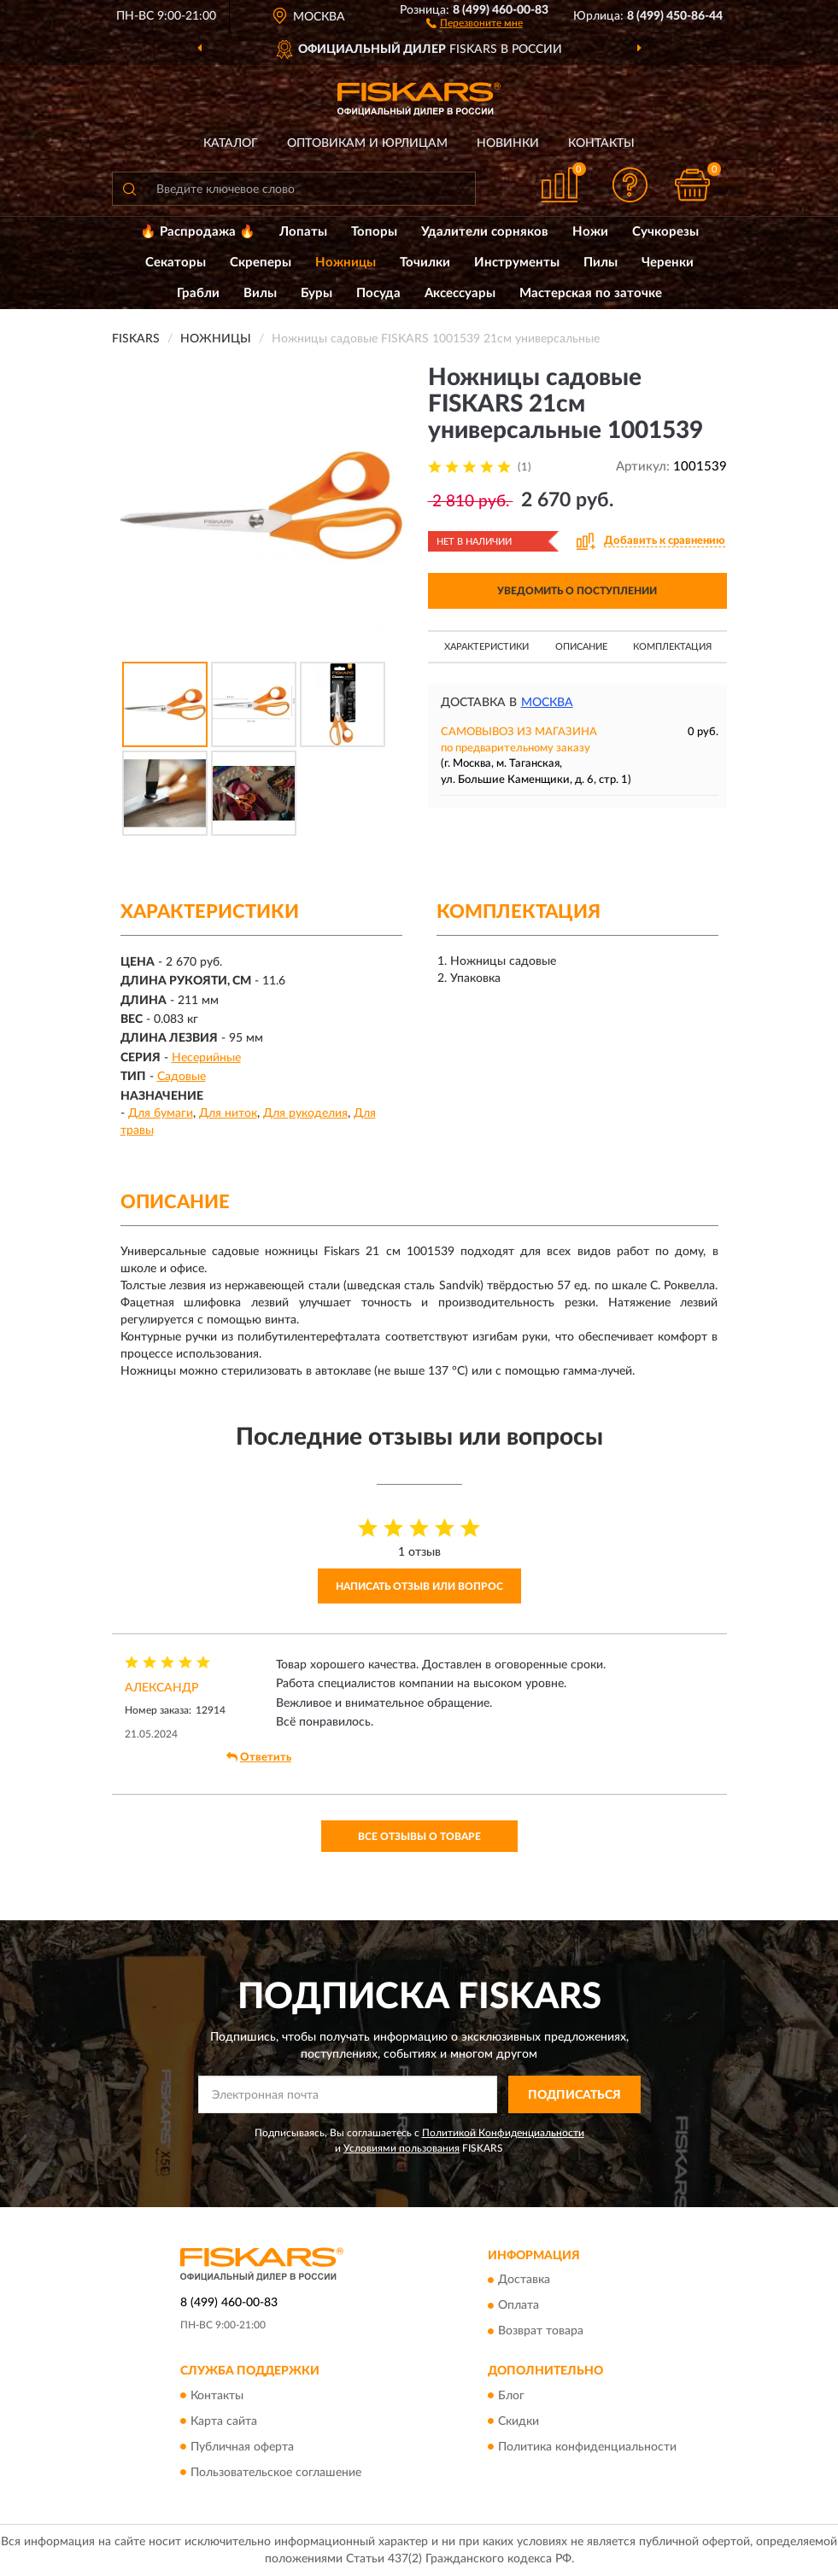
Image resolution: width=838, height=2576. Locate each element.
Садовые (181, 1077)
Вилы (260, 293)
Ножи (590, 231)
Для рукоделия (305, 1113)
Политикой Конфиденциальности (503, 2133)
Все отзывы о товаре (419, 1836)
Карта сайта (223, 2421)
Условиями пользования (401, 2148)
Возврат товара (540, 2332)
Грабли (198, 293)
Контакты (601, 143)
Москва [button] (547, 703)
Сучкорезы (665, 231)
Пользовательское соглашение (275, 2473)
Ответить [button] (258, 1757)
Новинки (508, 143)
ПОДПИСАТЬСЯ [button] (574, 2095)
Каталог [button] (230, 143)
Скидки (518, 2421)
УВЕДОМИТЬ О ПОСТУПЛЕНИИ (577, 591)
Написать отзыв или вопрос (419, 1586)
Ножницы (345, 262)
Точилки (425, 262)
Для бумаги (160, 1113)
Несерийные (206, 1058)
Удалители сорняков (484, 231)
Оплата (518, 2306)
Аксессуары (460, 293)
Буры (316, 293)
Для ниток (228, 1113)
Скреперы (260, 262)
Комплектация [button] (672, 646)
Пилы (600, 262)
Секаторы (175, 262)
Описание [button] (581, 646)
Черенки (668, 262)
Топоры (374, 231)
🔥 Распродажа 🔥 (197, 231)
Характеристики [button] (486, 646)
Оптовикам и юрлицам (367, 143)
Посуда (378, 293)
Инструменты (517, 262)
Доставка (524, 2281)
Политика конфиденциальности (587, 2447)
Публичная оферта (242, 2447)
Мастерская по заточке (590, 293)
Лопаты (303, 231)
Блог (511, 2396)
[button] (474, 22)
